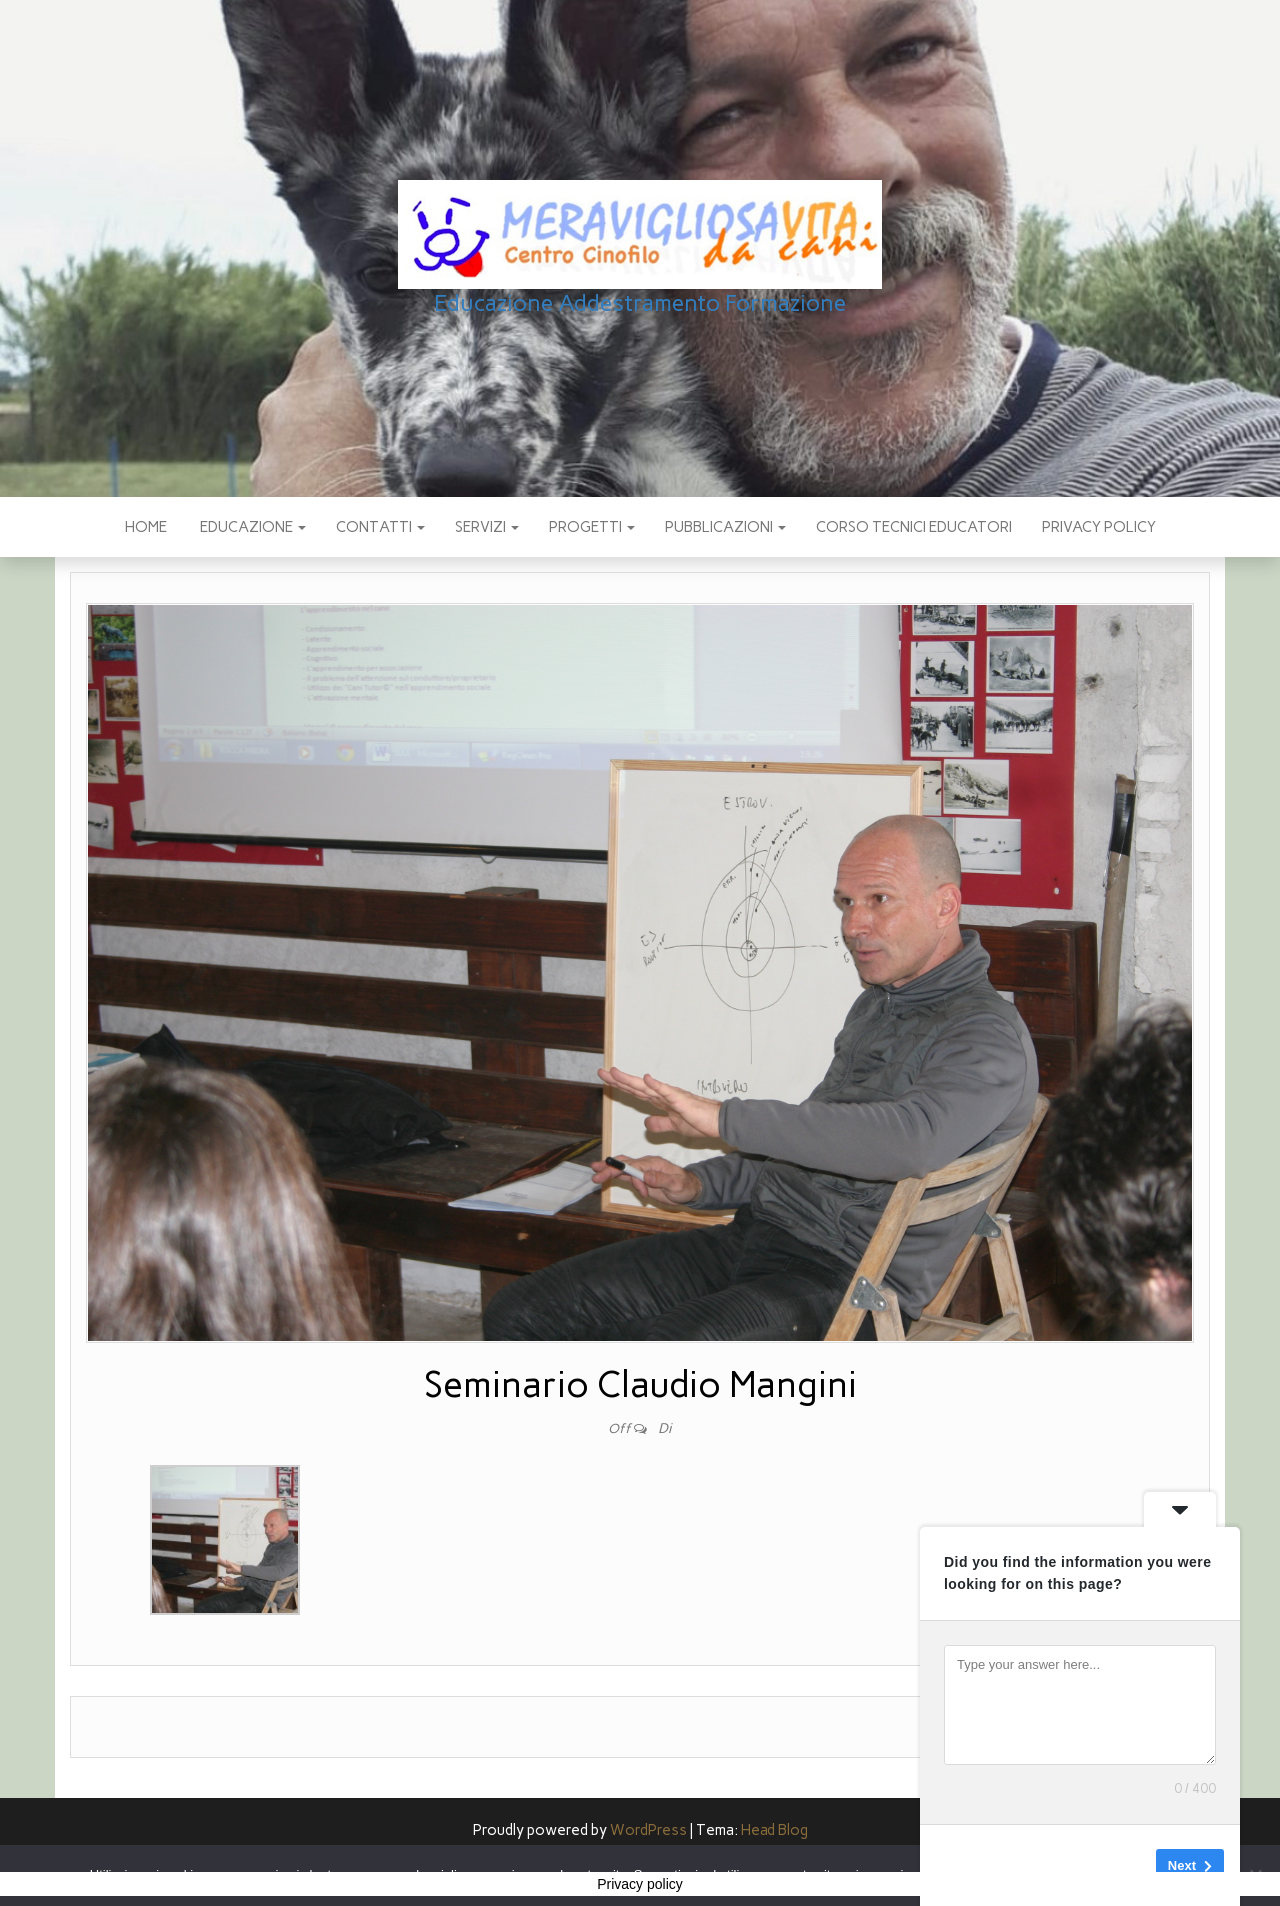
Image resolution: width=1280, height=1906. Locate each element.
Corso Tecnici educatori (914, 527)
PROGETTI (592, 527)
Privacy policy (1099, 527)
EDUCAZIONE (251, 527)
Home (146, 527)
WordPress (648, 1830)
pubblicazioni (725, 527)
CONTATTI (380, 527)
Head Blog (774, 1830)
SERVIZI (487, 527)
